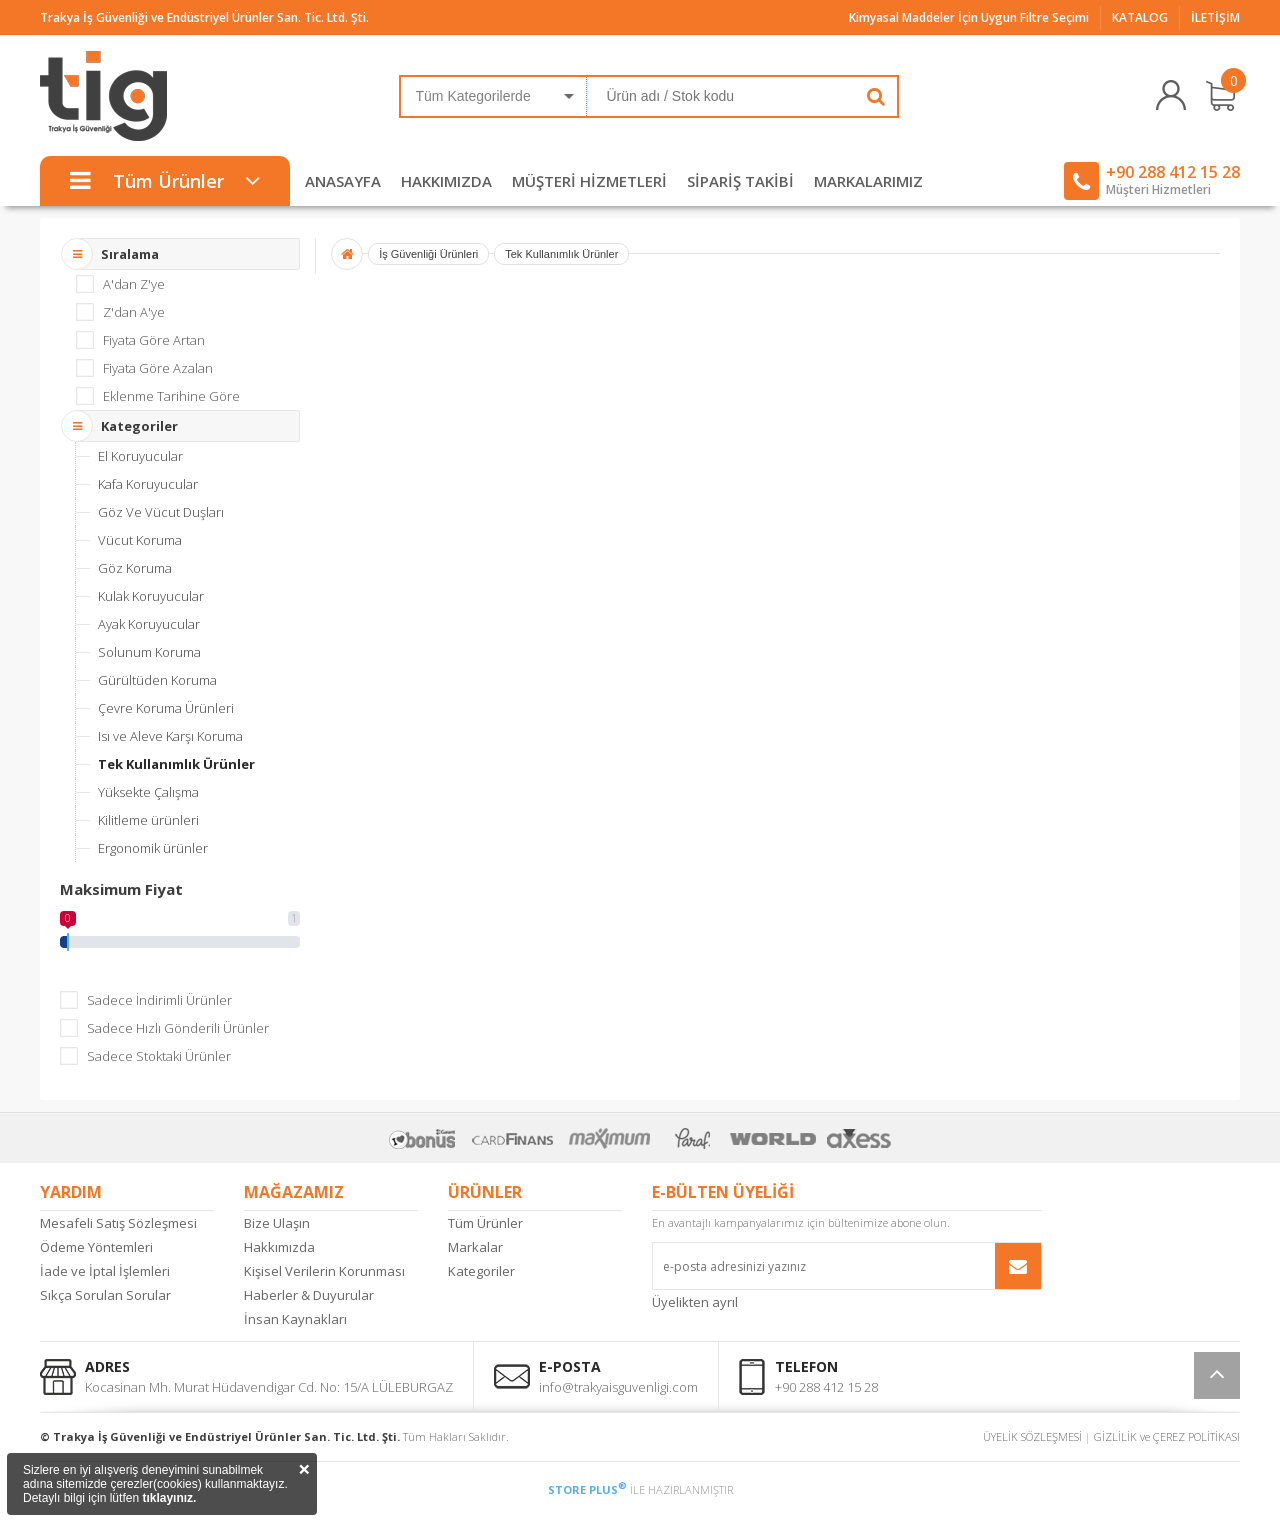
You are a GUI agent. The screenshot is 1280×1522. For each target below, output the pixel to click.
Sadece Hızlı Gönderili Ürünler (178, 1028)
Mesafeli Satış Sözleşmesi (118, 1223)
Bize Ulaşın (277, 1223)
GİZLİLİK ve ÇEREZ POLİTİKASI (1167, 1436)
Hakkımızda (279, 1247)
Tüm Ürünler (485, 1223)
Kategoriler (481, 1271)
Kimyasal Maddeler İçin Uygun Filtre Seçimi (969, 17)
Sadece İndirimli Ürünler (159, 1000)
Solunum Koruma (149, 652)
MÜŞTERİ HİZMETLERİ (589, 181)
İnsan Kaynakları (295, 1319)
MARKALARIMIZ (868, 181)
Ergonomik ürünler (153, 848)
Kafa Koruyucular (148, 484)
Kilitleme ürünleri (148, 820)
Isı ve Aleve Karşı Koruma (170, 736)
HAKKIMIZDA (446, 181)
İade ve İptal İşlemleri (105, 1271)
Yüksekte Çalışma (148, 792)
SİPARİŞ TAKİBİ (740, 181)
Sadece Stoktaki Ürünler (159, 1056)
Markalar (475, 1247)
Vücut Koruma (140, 540)
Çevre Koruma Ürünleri (166, 708)
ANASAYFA (343, 181)
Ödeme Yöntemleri (96, 1247)
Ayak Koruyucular (149, 624)
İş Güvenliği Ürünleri (428, 254)
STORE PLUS (587, 1489)
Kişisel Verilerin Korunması (324, 1271)
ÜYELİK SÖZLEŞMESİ (1032, 1436)
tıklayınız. (169, 1498)
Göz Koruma (135, 568)
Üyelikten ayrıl (695, 1302)
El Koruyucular (140, 456)
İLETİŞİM (1215, 17)
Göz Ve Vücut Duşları (161, 512)
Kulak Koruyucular (151, 596)
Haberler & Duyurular (309, 1295)
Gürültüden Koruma (157, 680)
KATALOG (1140, 17)
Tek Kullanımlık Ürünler (176, 764)
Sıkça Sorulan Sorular (105, 1295)
